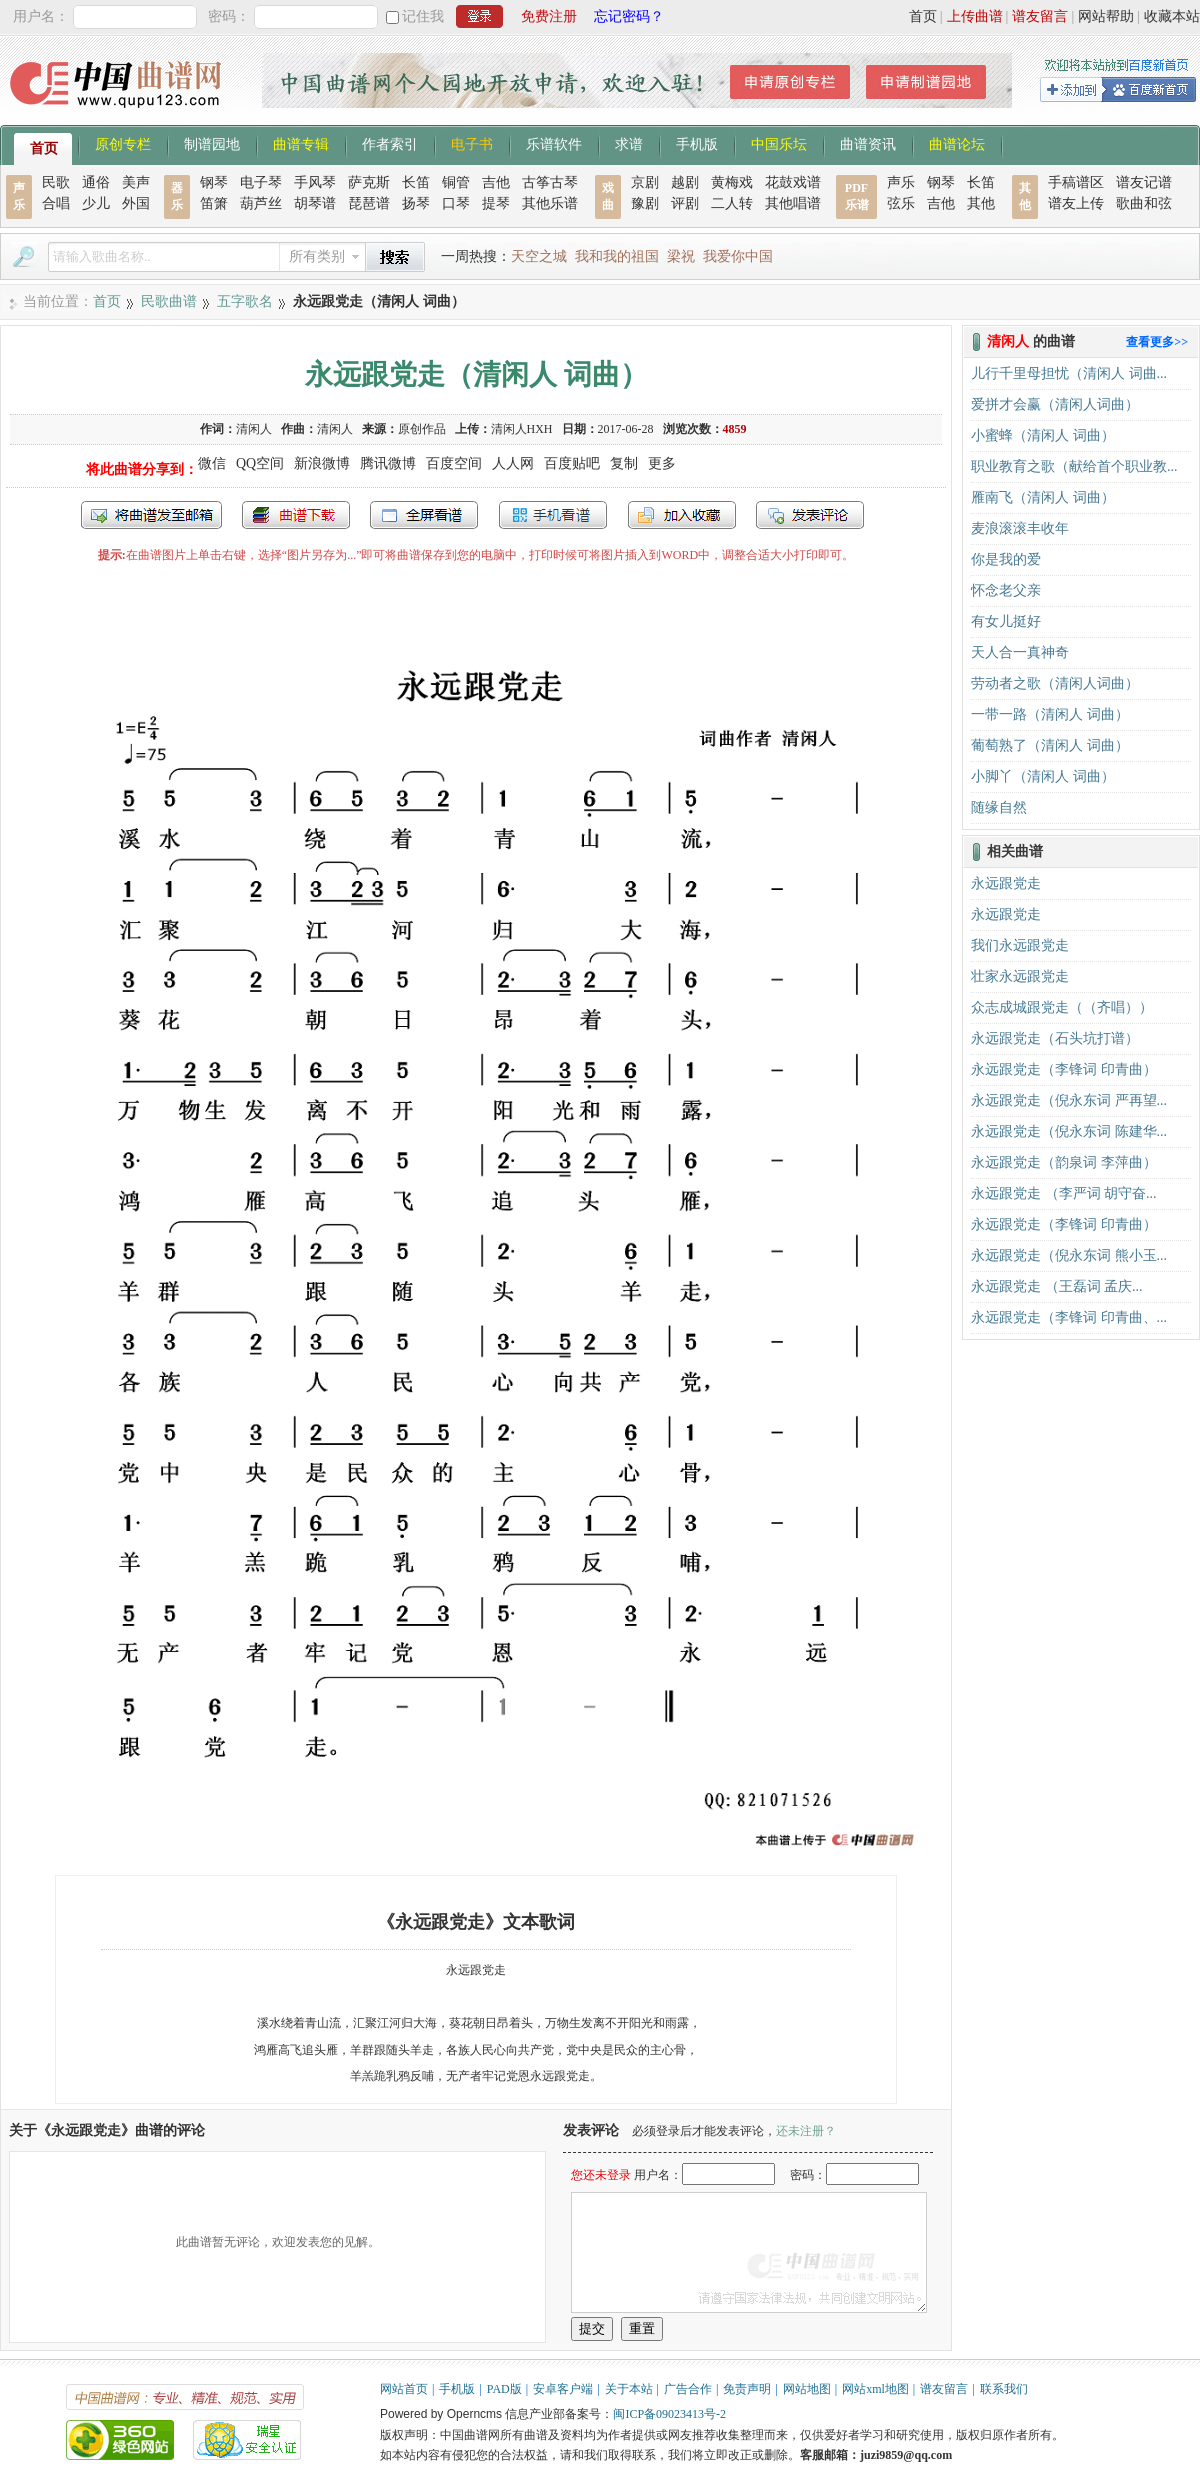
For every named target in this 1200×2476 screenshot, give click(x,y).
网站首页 (404, 2389)
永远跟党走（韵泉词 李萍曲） (1064, 1162)
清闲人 (254, 429)
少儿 (96, 203)
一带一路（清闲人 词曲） (1050, 714)
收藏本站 (1172, 16)
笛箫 (214, 203)
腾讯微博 (388, 463)
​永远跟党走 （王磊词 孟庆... (1057, 1286)
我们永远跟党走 (1020, 945)
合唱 (56, 203)
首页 (923, 16)
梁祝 (681, 256)
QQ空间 (260, 463)
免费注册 (549, 16)
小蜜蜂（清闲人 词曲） (1043, 435)
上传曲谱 (975, 16)
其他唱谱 (793, 203)
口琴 (456, 203)
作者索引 (390, 143)
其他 (981, 203)
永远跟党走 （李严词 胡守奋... (1064, 1193)
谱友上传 (1076, 203)
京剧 (645, 182)
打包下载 (296, 515)
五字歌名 (245, 301)
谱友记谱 (1144, 182)
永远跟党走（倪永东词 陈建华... (1069, 1131)
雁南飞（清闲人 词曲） (1043, 497)
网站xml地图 (875, 2389)
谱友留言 (1040, 16)
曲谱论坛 (957, 143)
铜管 (456, 182)
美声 (136, 182)
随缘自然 (999, 807)
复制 (624, 463)
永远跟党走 (1006, 883)
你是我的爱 (1006, 559)
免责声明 (747, 2389)
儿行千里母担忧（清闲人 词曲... (1069, 373)
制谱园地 (212, 143)
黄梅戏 (732, 182)
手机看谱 (553, 515)
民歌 (56, 182)
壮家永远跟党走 (1020, 976)
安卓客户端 (563, 2389)
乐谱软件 (554, 143)
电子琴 (261, 182)
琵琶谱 (369, 203)
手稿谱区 (1076, 182)
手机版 (697, 143)
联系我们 (1004, 2389)
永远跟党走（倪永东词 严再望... (1069, 1100)
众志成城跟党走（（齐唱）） (1062, 1007)
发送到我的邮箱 (151, 515)
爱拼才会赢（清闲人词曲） (1055, 404)
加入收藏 (682, 515)
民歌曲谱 (169, 301)
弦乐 (901, 203)
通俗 (96, 182)
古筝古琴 (550, 182)
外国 (136, 203)
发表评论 (810, 515)
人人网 (513, 463)
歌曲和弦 (1144, 203)
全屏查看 (424, 515)
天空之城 (539, 256)
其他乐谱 (550, 203)
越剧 (685, 182)
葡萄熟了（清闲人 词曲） (1050, 745)
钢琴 (214, 182)
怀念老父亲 (1006, 590)
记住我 (423, 16)
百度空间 (454, 463)
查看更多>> (1157, 342)
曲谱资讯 (868, 143)
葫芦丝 (261, 203)
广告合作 (688, 2389)
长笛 (416, 182)
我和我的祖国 (617, 256)
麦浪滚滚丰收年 (1020, 528)
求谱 (629, 143)
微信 (212, 463)
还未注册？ (806, 2131)
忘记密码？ (629, 16)
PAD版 (504, 2389)
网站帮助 (1106, 16)
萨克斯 (369, 182)
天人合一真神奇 (1020, 652)
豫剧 (645, 203)
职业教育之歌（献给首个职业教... (1074, 466)
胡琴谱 (315, 203)
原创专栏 (123, 143)
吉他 (496, 182)
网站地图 (807, 2389)
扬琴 (416, 203)
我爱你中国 (738, 256)
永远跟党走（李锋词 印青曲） (1064, 1069)
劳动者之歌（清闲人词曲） (1055, 683)
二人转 (732, 203)
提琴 (496, 203)
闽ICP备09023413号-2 (669, 2414)
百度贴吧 (572, 463)
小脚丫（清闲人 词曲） (1043, 776)
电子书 (472, 143)
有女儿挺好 (1006, 621)
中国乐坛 (779, 143)
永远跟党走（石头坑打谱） (1055, 1038)
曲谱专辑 (301, 143)
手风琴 (315, 182)
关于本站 (629, 2389)
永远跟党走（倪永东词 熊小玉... (1069, 1255)
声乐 (901, 182)
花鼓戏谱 (793, 182)
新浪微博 (322, 463)
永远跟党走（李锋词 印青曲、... (1069, 1317)
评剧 (685, 203)
